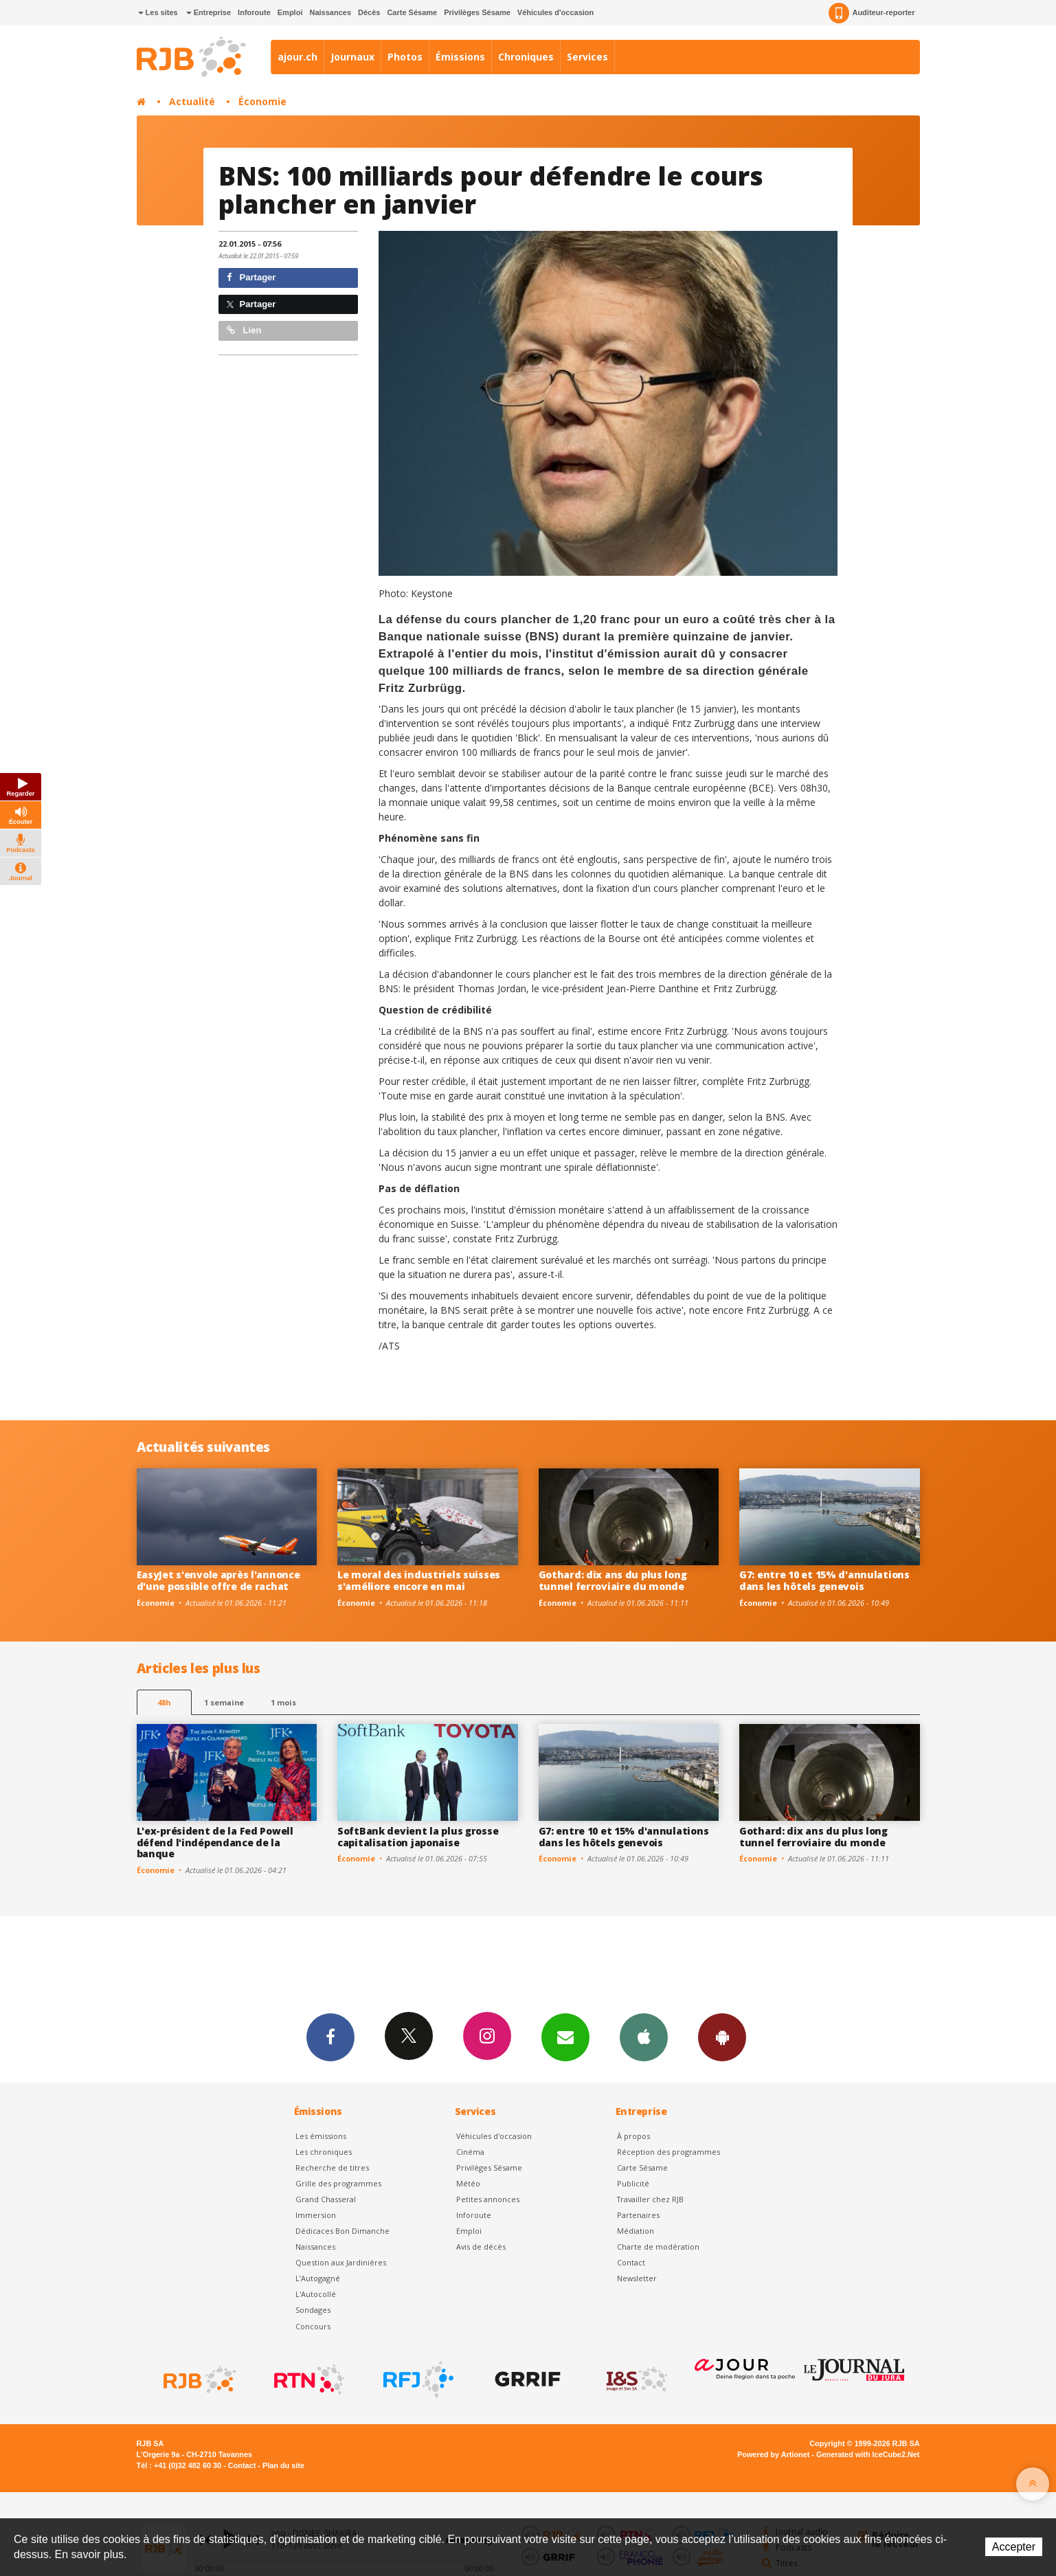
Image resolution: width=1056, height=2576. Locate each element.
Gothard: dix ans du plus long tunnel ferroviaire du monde (613, 1580)
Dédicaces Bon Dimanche (342, 2230)
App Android (722, 2036)
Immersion (315, 2214)
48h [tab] (163, 1702)
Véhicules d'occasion (555, 12)
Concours (312, 2326)
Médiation (635, 2230)
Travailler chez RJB (650, 2199)
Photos (405, 56)
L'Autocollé (315, 2293)
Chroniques (526, 56)
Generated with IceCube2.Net (867, 2454)
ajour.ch (297, 56)
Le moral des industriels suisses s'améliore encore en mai (418, 1580)
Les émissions (320, 2135)
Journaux (352, 56)
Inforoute (254, 12)
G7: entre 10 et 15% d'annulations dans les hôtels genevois (824, 1580)
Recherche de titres (332, 2167)
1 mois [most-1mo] (283, 1702)
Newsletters (565, 2036)
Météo (468, 2183)
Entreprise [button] (208, 12)
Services (587, 56)
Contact (631, 2262)
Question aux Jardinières (340, 2262)
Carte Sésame (412, 12)
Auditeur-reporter (871, 13)
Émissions (460, 56)
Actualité (192, 101)
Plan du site (283, 2465)
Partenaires (638, 2214)
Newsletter (637, 2278)
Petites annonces (487, 2199)
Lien (244, 330)
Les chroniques (323, 2151)
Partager (251, 277)
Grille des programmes (338, 2183)
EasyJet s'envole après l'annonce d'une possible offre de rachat (218, 1580)
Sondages (312, 2309)
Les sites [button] (158, 12)
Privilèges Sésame (477, 12)
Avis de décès (481, 2246)
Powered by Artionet (773, 2454)
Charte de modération (658, 2246)
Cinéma (470, 2151)
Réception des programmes (668, 2151)
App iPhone (644, 2036)
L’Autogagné (317, 2278)
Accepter (1013, 2547)
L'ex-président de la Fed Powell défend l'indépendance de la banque (215, 1842)
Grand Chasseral (325, 2199)
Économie (262, 101)
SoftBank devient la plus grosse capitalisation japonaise (417, 1836)
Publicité (633, 2183)
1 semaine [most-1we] (224, 1702)
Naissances (330, 12)
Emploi (290, 12)
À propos (633, 2135)
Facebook (330, 2036)
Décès (369, 12)
